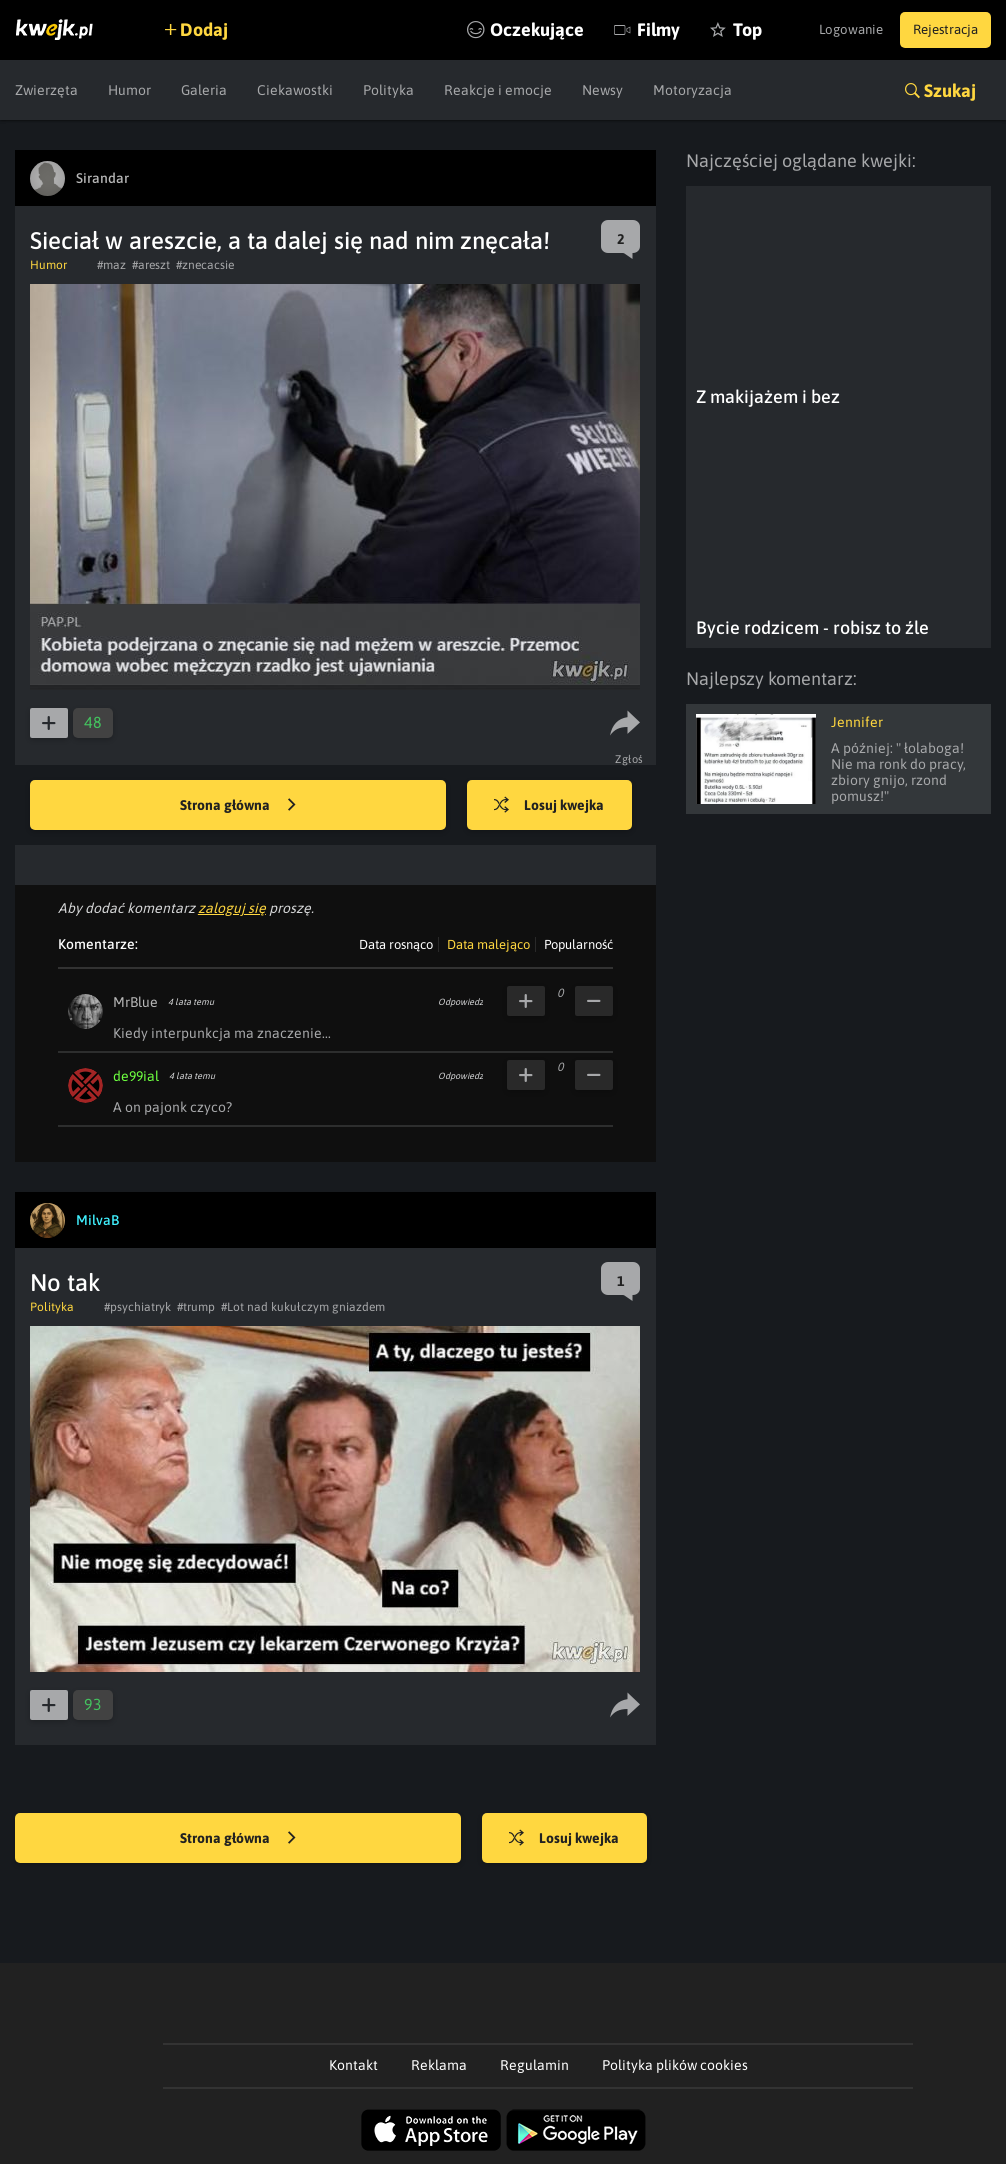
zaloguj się (232, 908)
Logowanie (834, 30)
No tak (65, 1282)
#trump (196, 1307)
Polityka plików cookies (675, 2065)
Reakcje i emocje (498, 90)
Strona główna (238, 806)
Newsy (602, 90)
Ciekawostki (295, 90)
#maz (111, 265)
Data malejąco (488, 944)
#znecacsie (205, 265)
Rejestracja (940, 30)
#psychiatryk (137, 1307)
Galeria (204, 90)
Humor (129, 90)
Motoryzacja (692, 90)
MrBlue (135, 1002)
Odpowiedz (460, 1002)
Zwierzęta (46, 90)
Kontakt (353, 2065)
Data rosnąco (396, 944)
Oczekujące (504, 29)
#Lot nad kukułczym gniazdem (303, 1307)
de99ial (136, 1076)
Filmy (625, 29)
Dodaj (212, 29)
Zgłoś (631, 759)
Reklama (439, 2065)
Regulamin (534, 2065)
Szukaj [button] (950, 90)
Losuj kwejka (558, 806)
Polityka (388, 90)
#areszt (151, 265)
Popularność (578, 944)
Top (714, 29)
